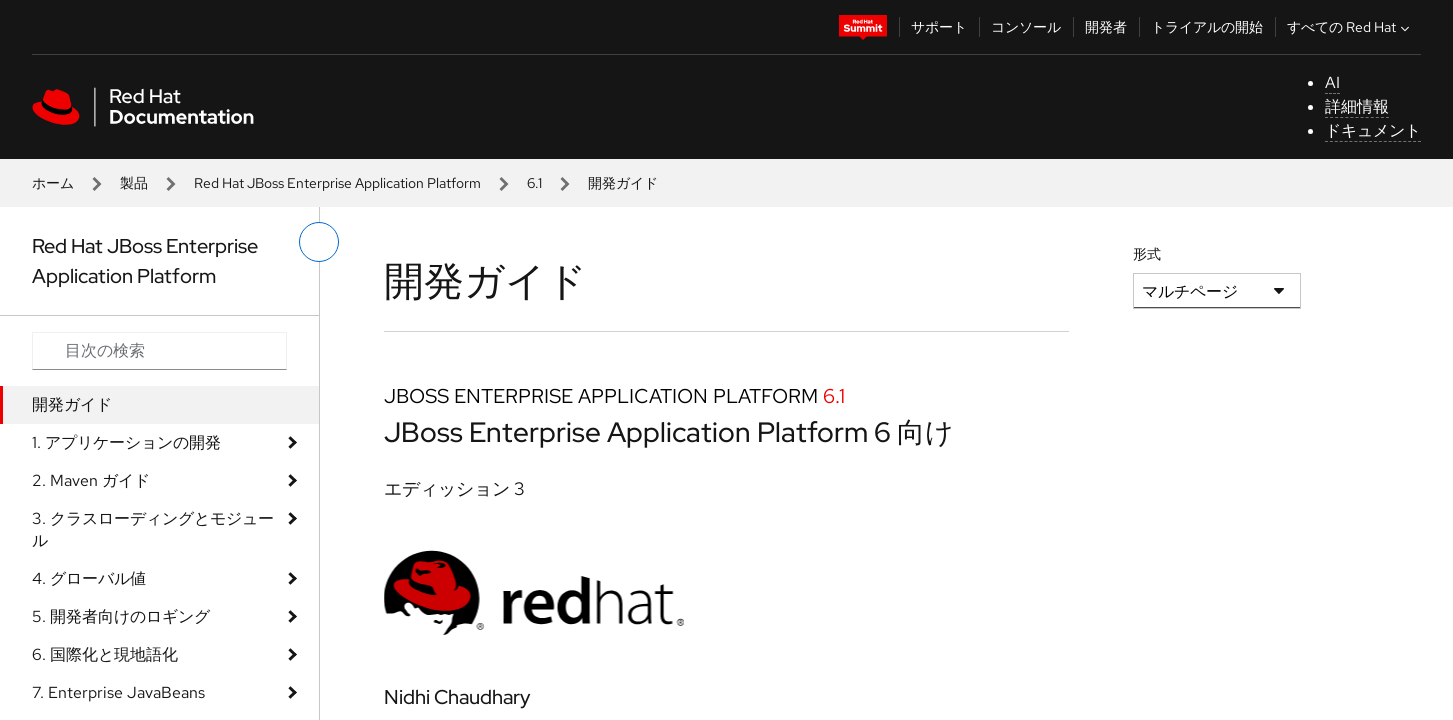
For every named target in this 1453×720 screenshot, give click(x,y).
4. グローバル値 (89, 578)
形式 (1147, 254)
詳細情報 (1357, 106)
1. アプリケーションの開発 (126, 442)
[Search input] (159, 351)
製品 (134, 183)
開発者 (1106, 27)
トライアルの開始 (1207, 27)
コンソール (1026, 27)
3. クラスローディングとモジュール (153, 529)
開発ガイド (72, 404)
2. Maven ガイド (91, 480)
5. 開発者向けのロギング (121, 616)
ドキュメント (1373, 130)
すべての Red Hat (1350, 27)
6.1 (534, 183)
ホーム (53, 183)
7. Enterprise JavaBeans (118, 692)
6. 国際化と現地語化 (105, 654)
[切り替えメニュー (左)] (319, 242)
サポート (939, 27)
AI (1332, 82)
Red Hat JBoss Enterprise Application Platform (337, 183)
